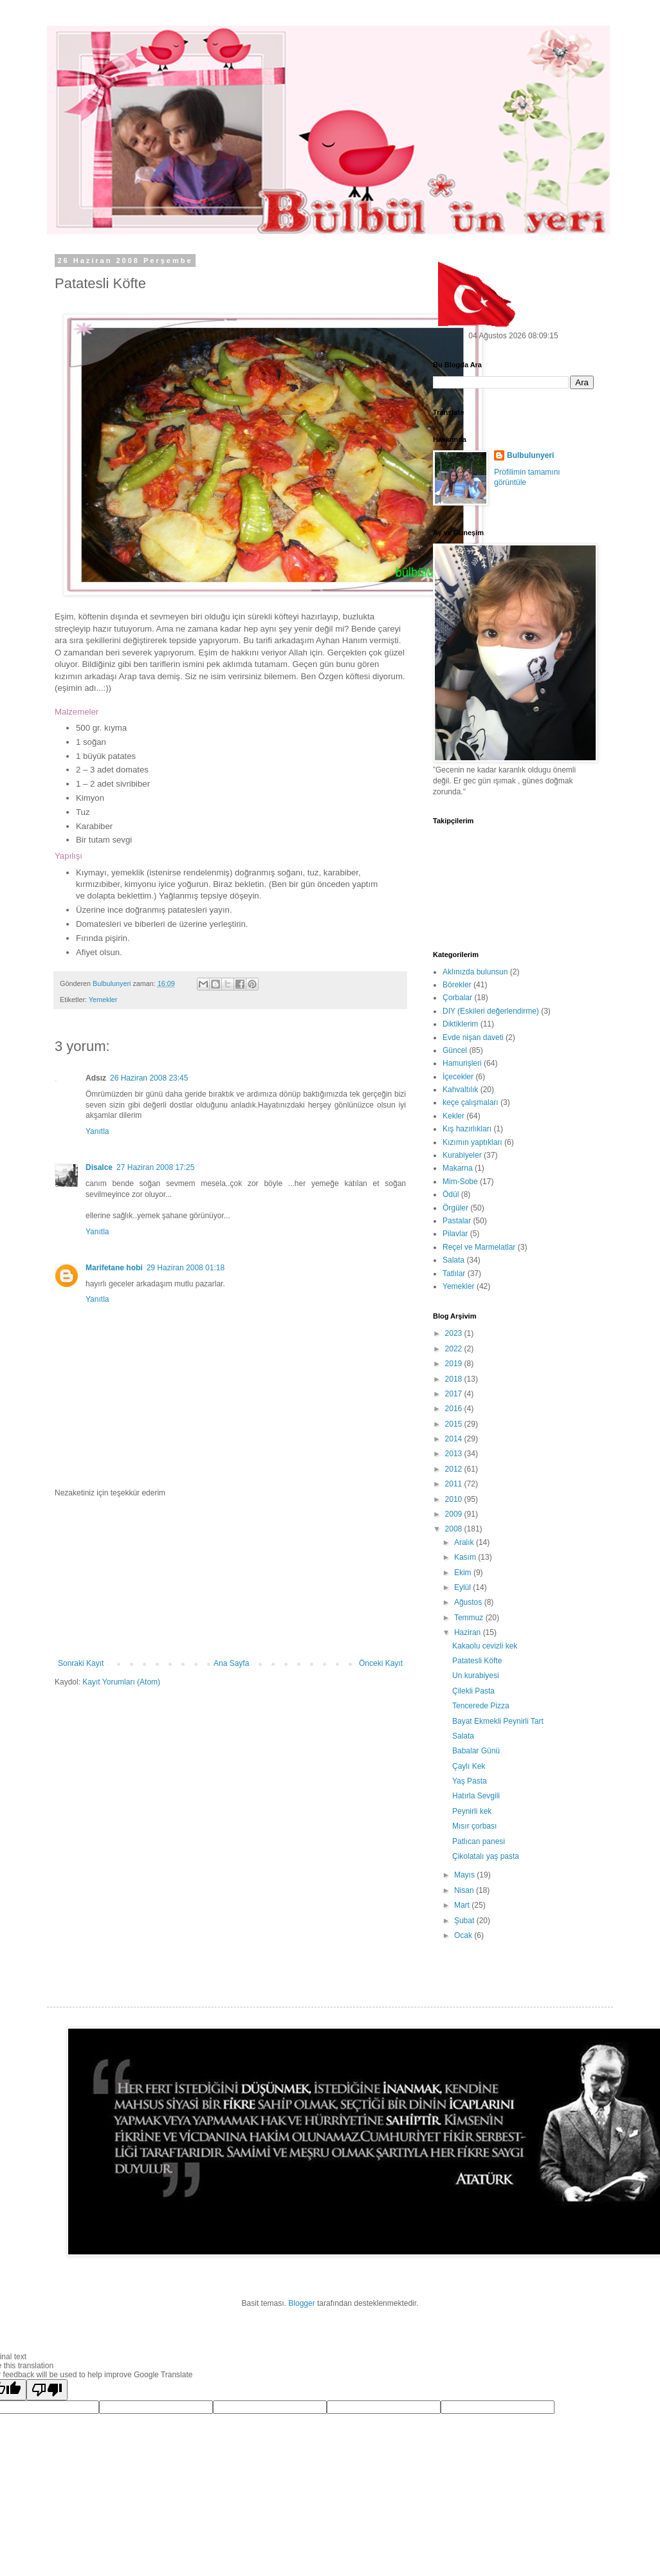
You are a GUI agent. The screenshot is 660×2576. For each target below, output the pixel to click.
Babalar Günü (476, 1750)
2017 (454, 1393)
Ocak (464, 1935)
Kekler (453, 1115)
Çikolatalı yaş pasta (485, 1856)
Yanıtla (97, 1131)
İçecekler (458, 1076)
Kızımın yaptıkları (472, 1142)
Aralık (465, 1542)
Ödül (451, 1194)
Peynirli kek (471, 1811)
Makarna (458, 1168)
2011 (454, 1483)
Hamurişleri (462, 1063)
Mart (463, 1905)
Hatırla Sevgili (476, 1795)
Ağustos (469, 1602)
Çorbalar (457, 997)
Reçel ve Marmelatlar (479, 1247)
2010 (454, 1499)
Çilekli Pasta (473, 1690)
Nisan (465, 1890)
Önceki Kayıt (381, 1663)
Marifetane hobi (114, 1267)
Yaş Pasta (469, 1781)
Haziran (468, 1632)
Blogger (301, 2303)
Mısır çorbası (474, 1826)
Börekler (457, 984)
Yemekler (103, 999)
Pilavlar (455, 1233)
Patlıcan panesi (478, 1841)
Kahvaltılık (460, 1089)
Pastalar (457, 1220)
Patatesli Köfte (477, 1660)
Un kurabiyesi (475, 1675)
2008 (454, 1528)
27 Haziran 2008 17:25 (155, 1167)
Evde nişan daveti (473, 1037)
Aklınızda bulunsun (475, 971)
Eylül (463, 1587)
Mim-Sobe (460, 1181)
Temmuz (470, 1617)
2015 (454, 1424)
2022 (454, 1348)
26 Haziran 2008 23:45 (149, 1077)
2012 (454, 1469)
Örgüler (455, 1207)
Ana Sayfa (231, 1663)
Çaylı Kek (468, 1766)
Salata (453, 1260)
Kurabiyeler (462, 1155)
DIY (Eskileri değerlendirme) (491, 1011)
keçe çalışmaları (471, 1102)
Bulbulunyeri (530, 455)
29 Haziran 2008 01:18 (186, 1267)
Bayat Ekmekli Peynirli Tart (498, 1721)
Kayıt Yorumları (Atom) (121, 1681)
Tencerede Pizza (480, 1705)
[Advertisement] (230, 1578)
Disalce (99, 1167)
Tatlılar (454, 1273)
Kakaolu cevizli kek (484, 1645)
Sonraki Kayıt (81, 1663)
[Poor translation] (47, 2389)
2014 (454, 1438)
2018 (454, 1379)
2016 (454, 1408)
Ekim (463, 1572)
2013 (454, 1453)
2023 (454, 1333)
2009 (454, 1514)
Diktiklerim (460, 1023)
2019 (454, 1363)
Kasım (466, 1557)
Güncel (455, 1050)
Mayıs (465, 1874)
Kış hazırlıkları (467, 1128)
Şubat (465, 1920)
